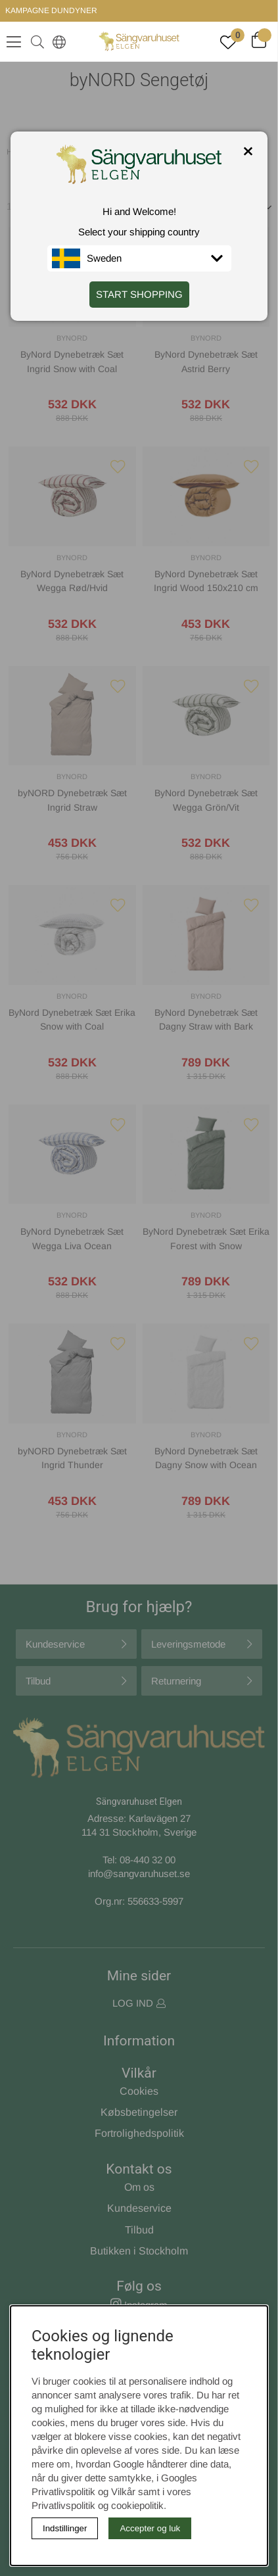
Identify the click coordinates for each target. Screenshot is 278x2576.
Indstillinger (65, 2528)
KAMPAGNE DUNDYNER (51, 10)
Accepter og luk (150, 2528)
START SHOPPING (139, 294)
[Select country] (56, 41)
